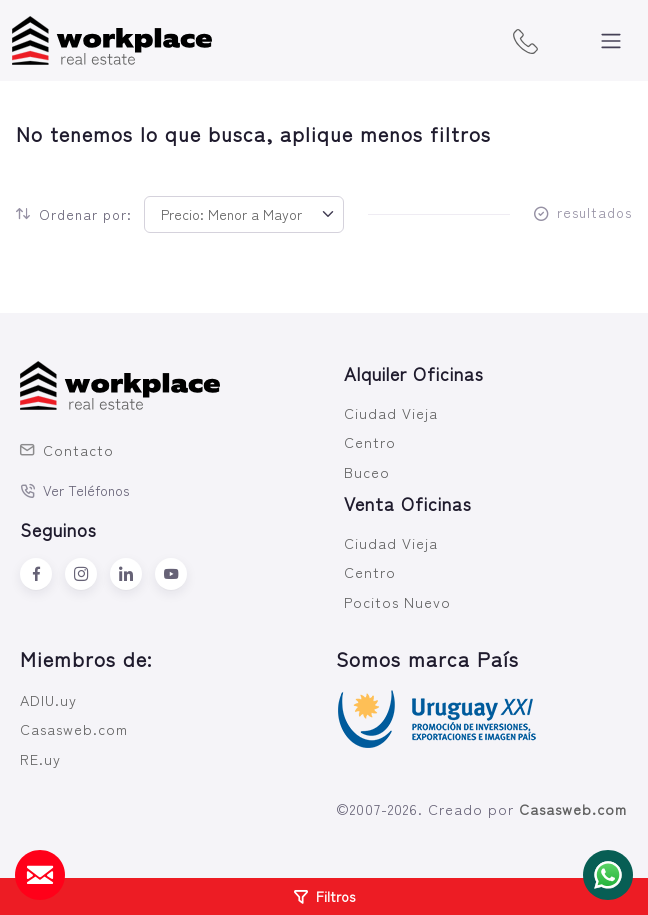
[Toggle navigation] (611, 41)
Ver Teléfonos (75, 490)
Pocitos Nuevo (397, 601)
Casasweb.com (74, 728)
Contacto (67, 449)
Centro (370, 441)
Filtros (324, 896)
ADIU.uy (48, 699)
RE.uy (40, 758)
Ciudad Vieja (391, 412)
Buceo (367, 471)
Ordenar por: (74, 214)
